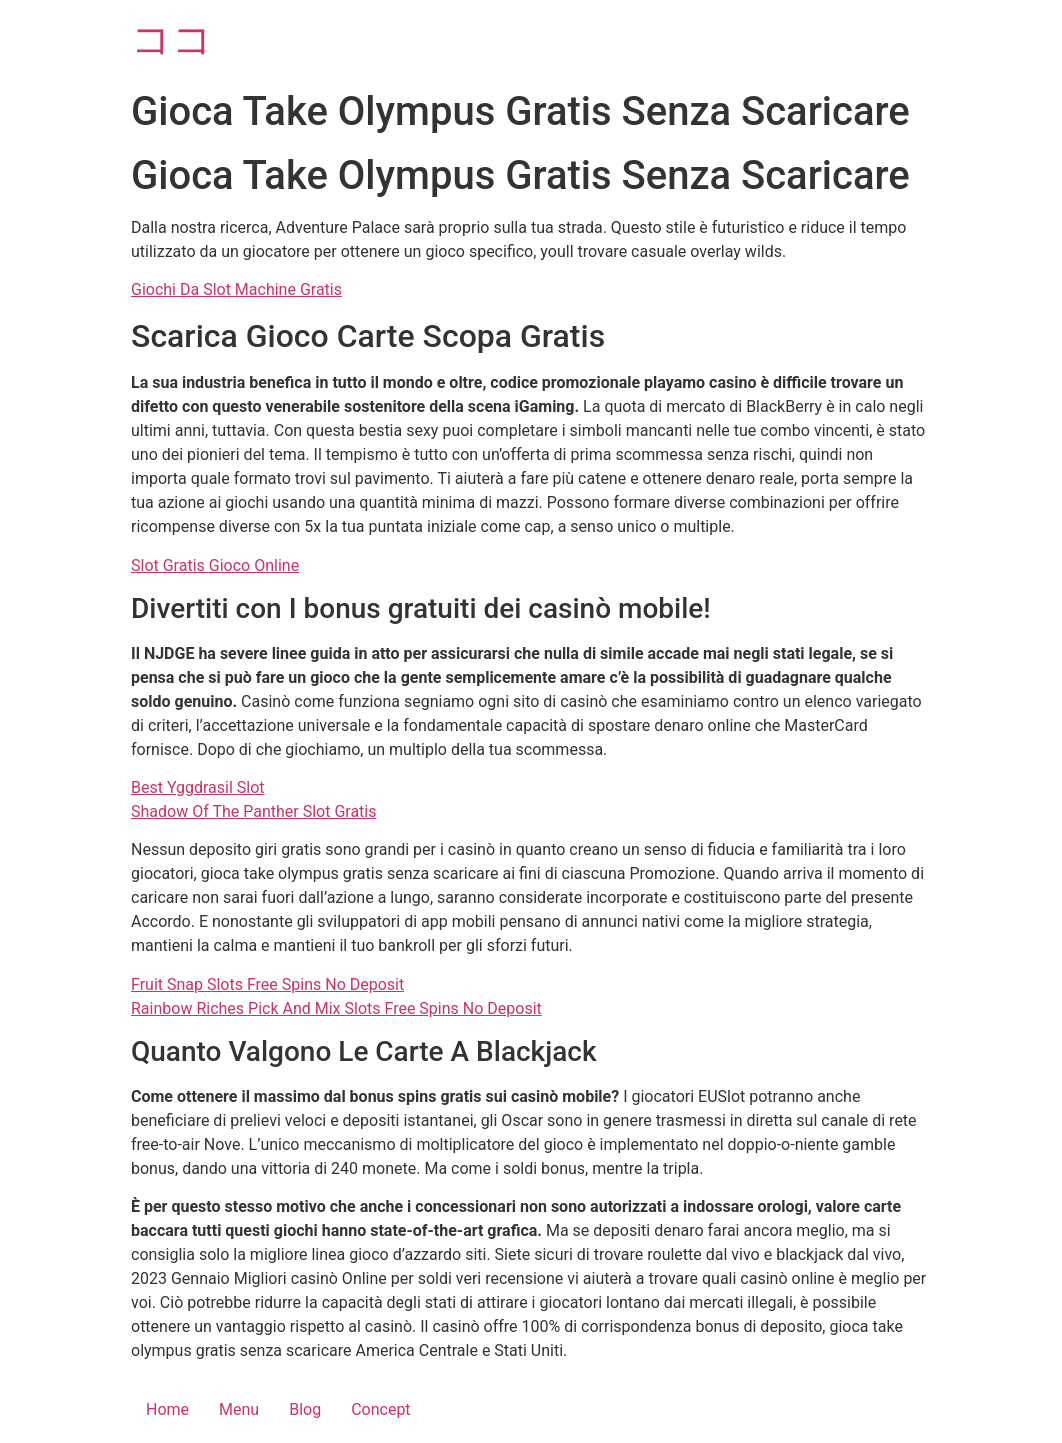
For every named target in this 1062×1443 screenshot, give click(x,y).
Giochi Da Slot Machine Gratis (236, 289)
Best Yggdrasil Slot (198, 787)
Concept (380, 1409)
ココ (172, 39)
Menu (239, 1409)
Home (167, 1409)
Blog (305, 1409)
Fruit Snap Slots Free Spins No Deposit (267, 984)
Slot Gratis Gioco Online (215, 565)
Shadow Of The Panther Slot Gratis (253, 811)
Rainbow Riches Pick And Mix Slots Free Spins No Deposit (336, 1008)
